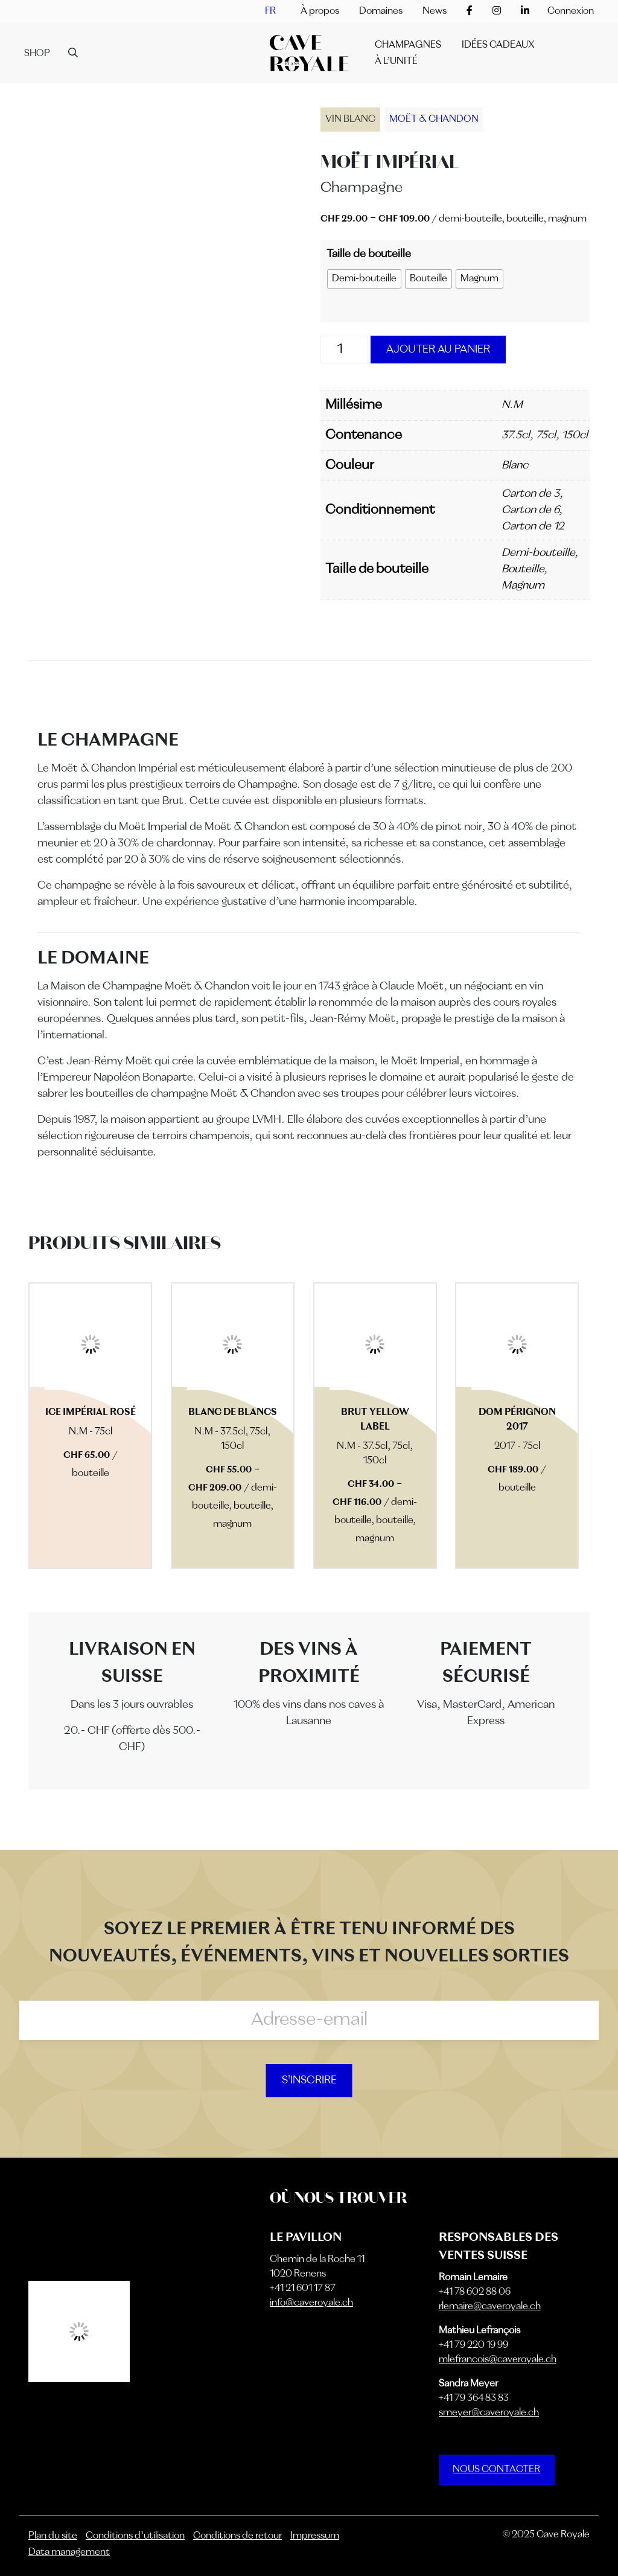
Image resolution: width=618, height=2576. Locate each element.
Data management (69, 2552)
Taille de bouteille (369, 254)
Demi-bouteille (538, 553)
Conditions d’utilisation (135, 2536)
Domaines (381, 11)
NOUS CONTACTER (496, 2470)
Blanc (515, 465)
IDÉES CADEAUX (498, 45)
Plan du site (52, 2536)
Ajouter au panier (438, 349)
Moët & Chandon (434, 119)
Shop (37, 54)
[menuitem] (270, 11)
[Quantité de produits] (344, 349)
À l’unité (396, 61)
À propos (320, 11)
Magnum (523, 585)
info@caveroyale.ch (311, 2303)
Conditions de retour (237, 2536)
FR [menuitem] (270, 11)
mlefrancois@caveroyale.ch (497, 2360)
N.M (512, 405)
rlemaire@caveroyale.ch (490, 2307)
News (434, 11)
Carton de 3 (530, 493)
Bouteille (523, 569)
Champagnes (408, 45)
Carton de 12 (533, 526)
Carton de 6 (530, 510)
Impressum (314, 2536)
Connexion (570, 11)
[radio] (364, 279)
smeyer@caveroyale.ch (489, 2413)
